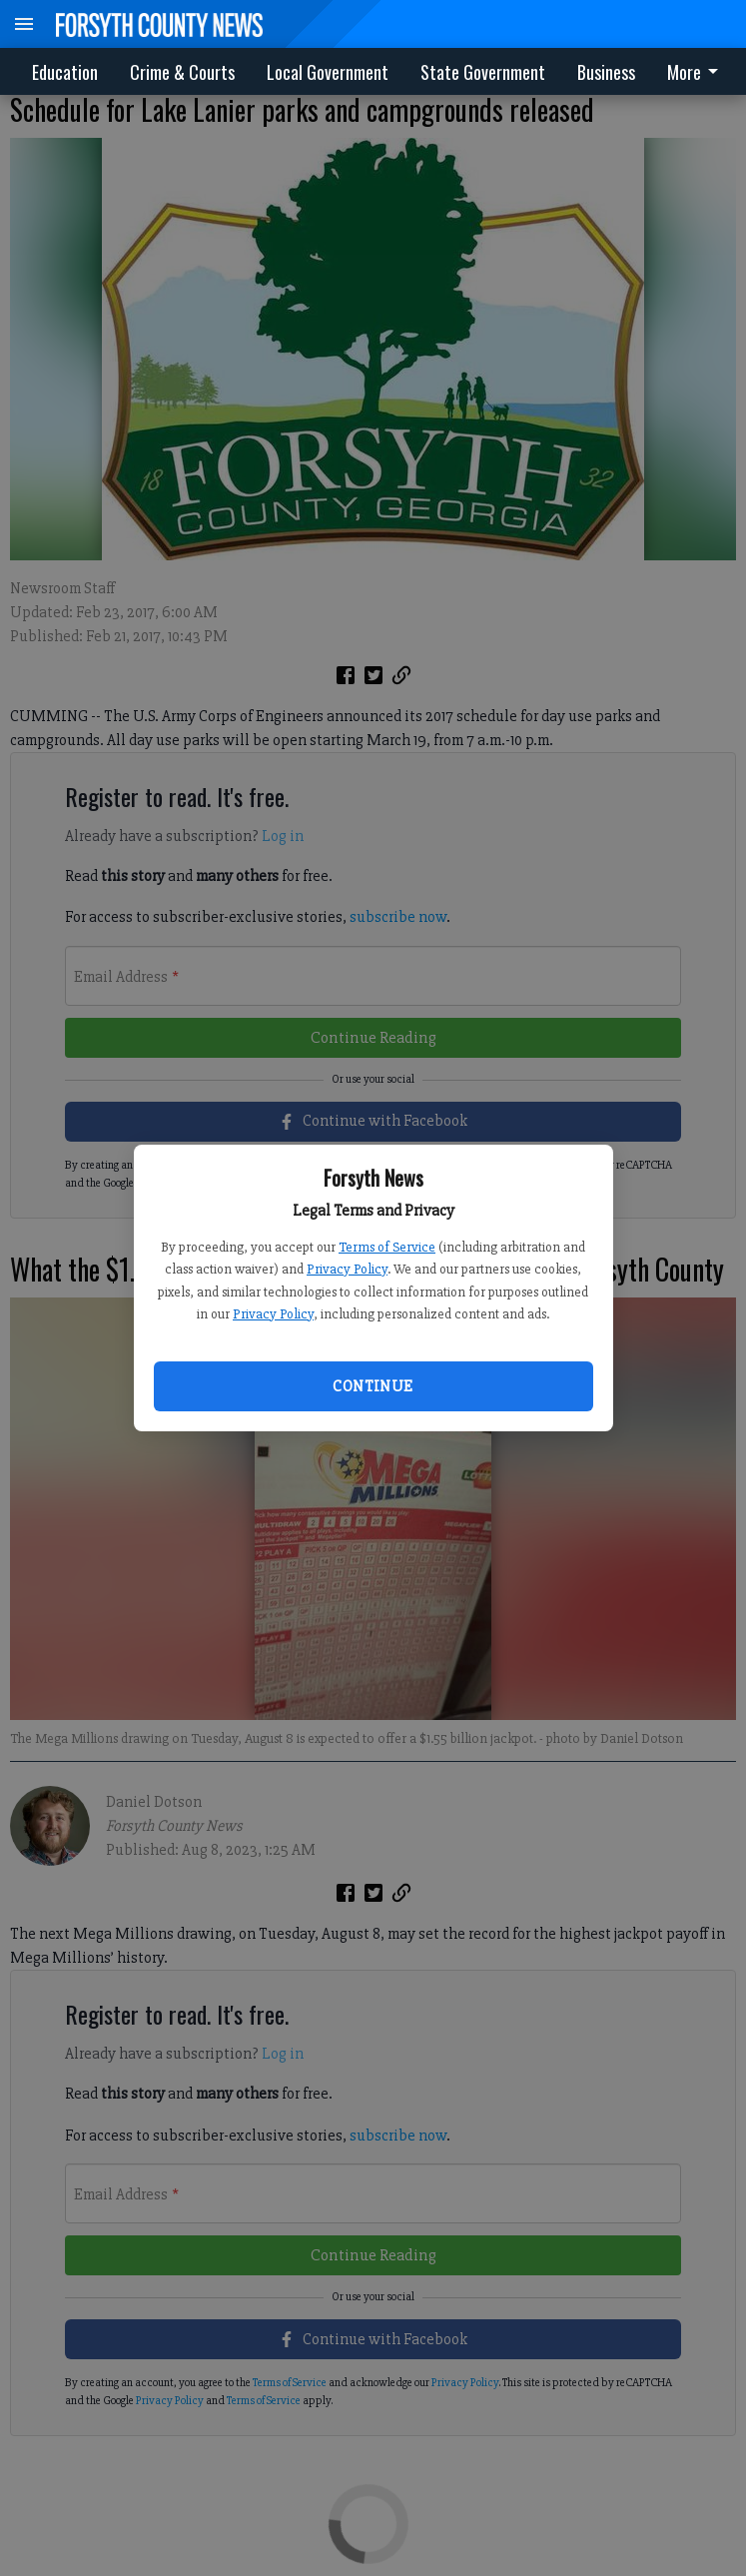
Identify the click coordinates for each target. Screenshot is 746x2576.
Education (65, 72)
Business (606, 72)
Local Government (327, 72)
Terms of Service (387, 1247)
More (696, 72)
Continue (372, 1386)
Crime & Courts (182, 72)
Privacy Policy (347, 1269)
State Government (482, 72)
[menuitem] (698, 71)
